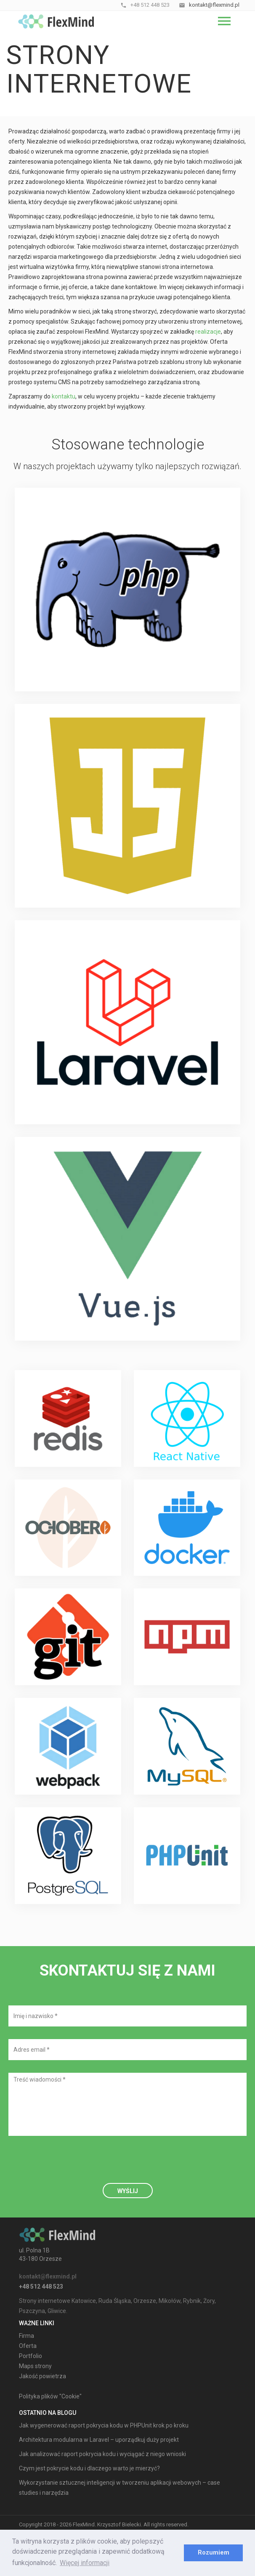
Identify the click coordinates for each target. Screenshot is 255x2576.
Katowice (84, 2300)
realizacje (208, 331)
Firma (26, 2335)
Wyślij (127, 2191)
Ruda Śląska (114, 2300)
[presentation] (72, 2164)
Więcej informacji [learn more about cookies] (84, 2563)
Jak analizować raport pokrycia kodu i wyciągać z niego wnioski (102, 2454)
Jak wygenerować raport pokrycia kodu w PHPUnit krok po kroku (104, 2425)
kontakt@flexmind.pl (48, 2276)
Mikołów (170, 2300)
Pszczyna (32, 2311)
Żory (209, 2300)
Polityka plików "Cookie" (50, 2396)
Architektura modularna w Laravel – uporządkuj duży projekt (99, 2439)
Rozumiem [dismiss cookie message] (213, 2552)
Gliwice (57, 2311)
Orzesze (144, 2300)
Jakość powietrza (42, 2376)
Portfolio (30, 2356)
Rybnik (192, 2300)
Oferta (28, 2345)
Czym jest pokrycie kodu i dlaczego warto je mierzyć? (89, 2468)
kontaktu (63, 396)
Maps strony (35, 2366)
